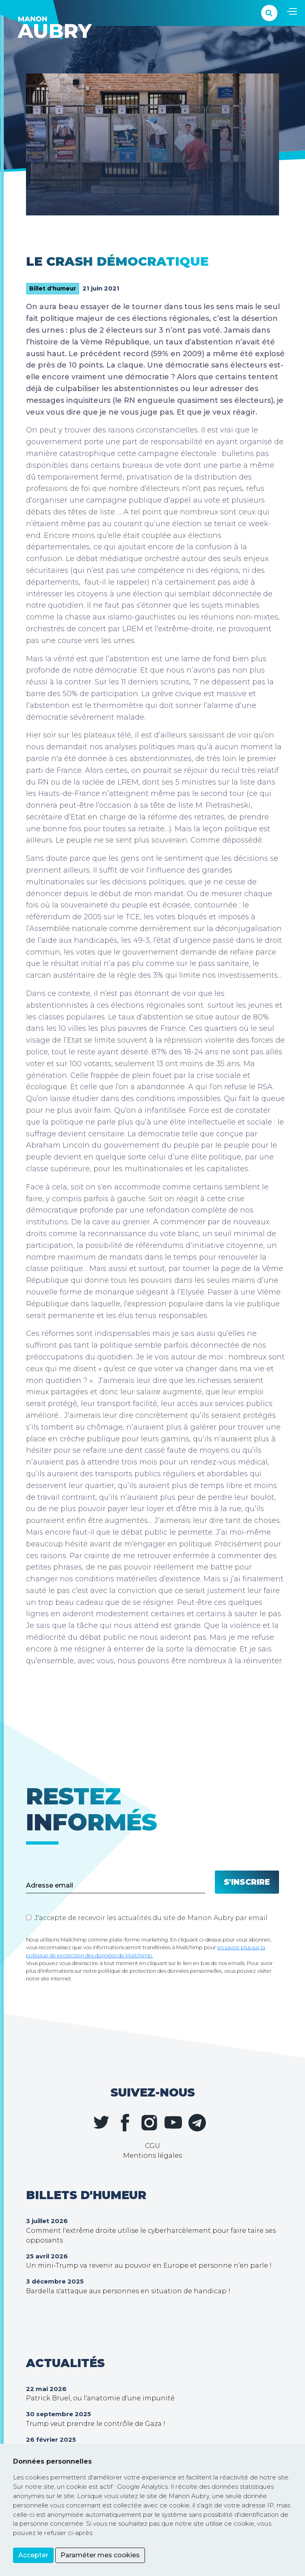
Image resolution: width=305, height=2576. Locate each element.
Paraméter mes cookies (100, 2555)
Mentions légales (152, 2155)
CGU (152, 2146)
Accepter (33, 2555)
